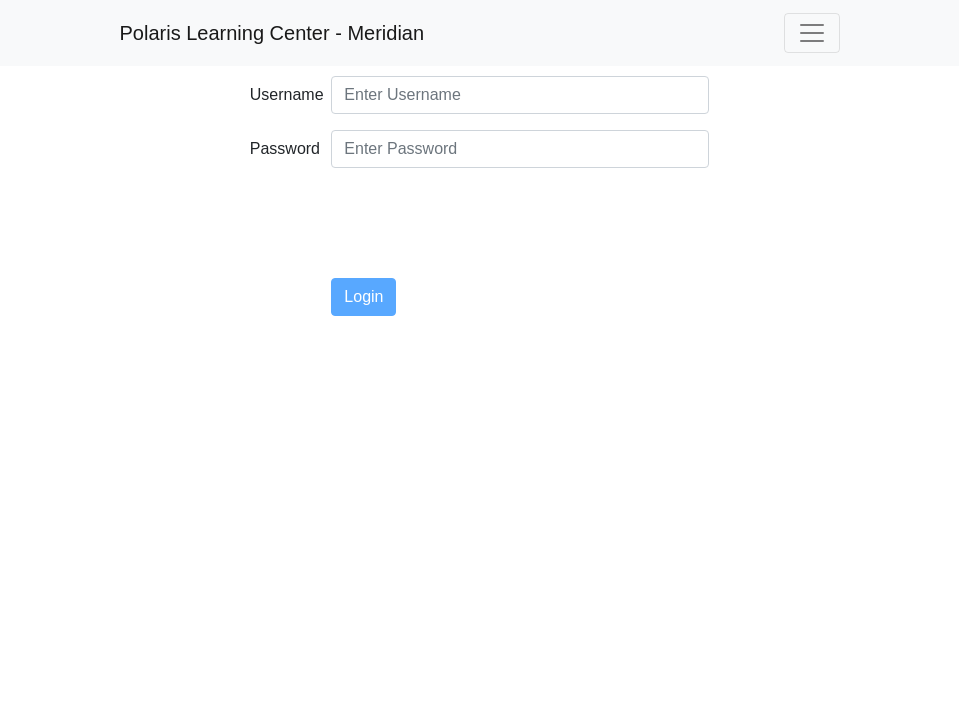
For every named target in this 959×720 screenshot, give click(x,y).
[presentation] (483, 223)
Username (283, 94)
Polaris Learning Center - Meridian (272, 33)
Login (363, 296)
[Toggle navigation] (812, 33)
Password (283, 148)
